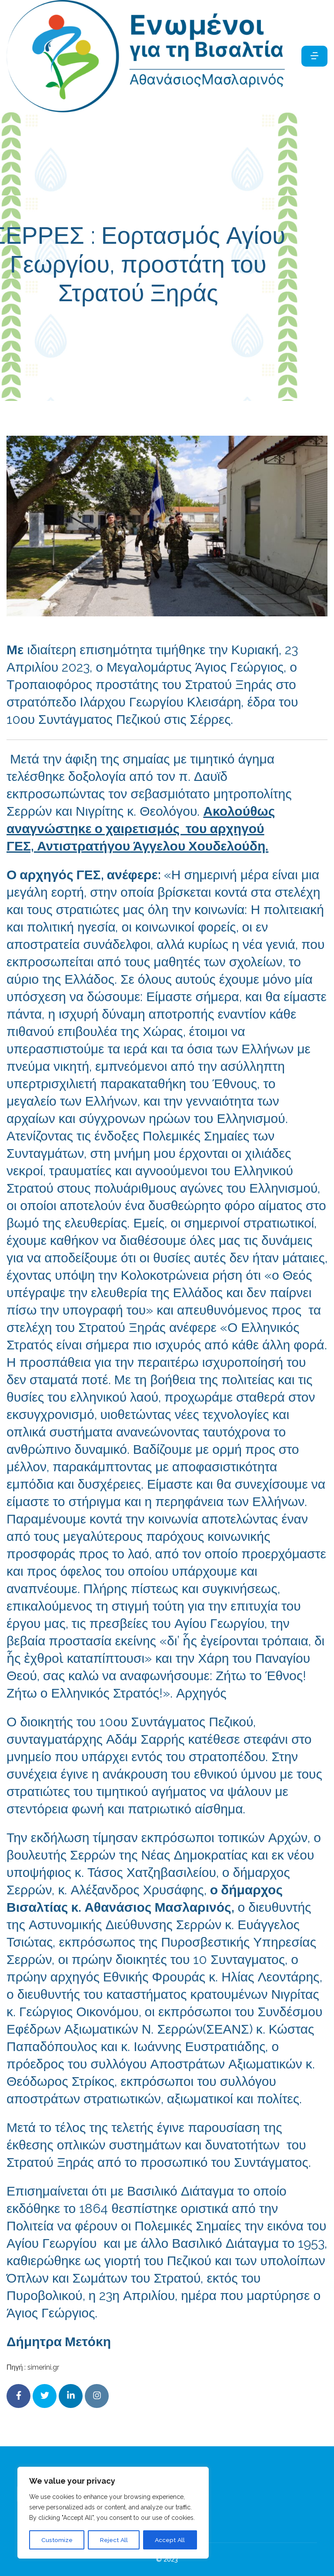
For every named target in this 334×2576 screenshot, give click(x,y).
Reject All (114, 2539)
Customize (57, 2539)
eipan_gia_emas (225, 329)
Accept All (170, 2539)
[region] (113, 2513)
